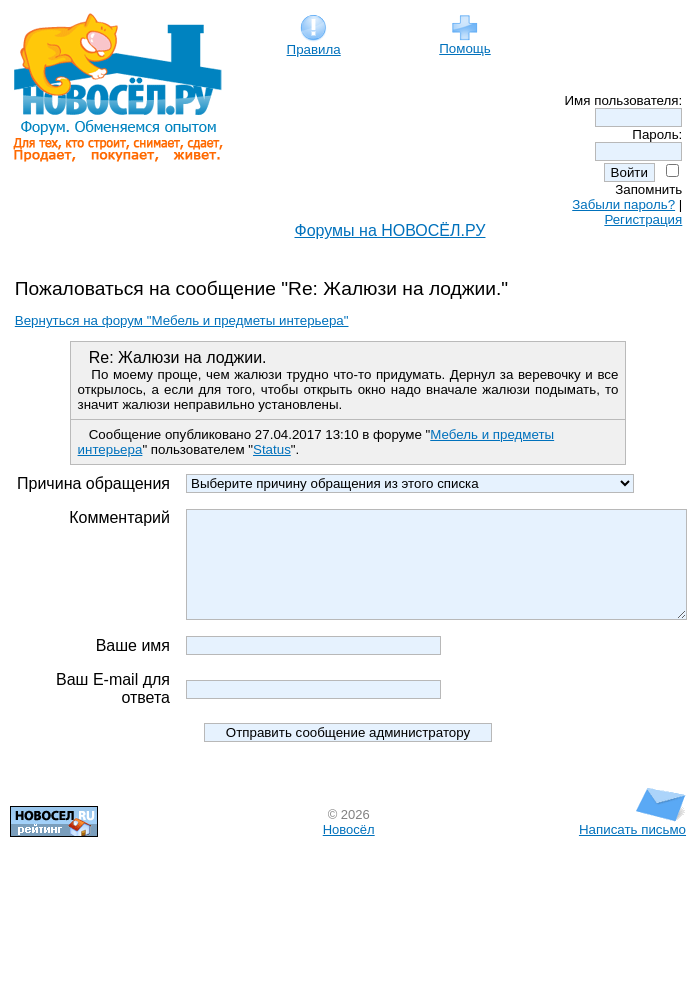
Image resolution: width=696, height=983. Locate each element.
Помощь (464, 42)
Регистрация (643, 219)
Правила (314, 43)
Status (272, 449)
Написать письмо (632, 861)
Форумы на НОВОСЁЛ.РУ (390, 230)
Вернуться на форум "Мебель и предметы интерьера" (182, 320)
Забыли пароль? (623, 204)
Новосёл (349, 867)
